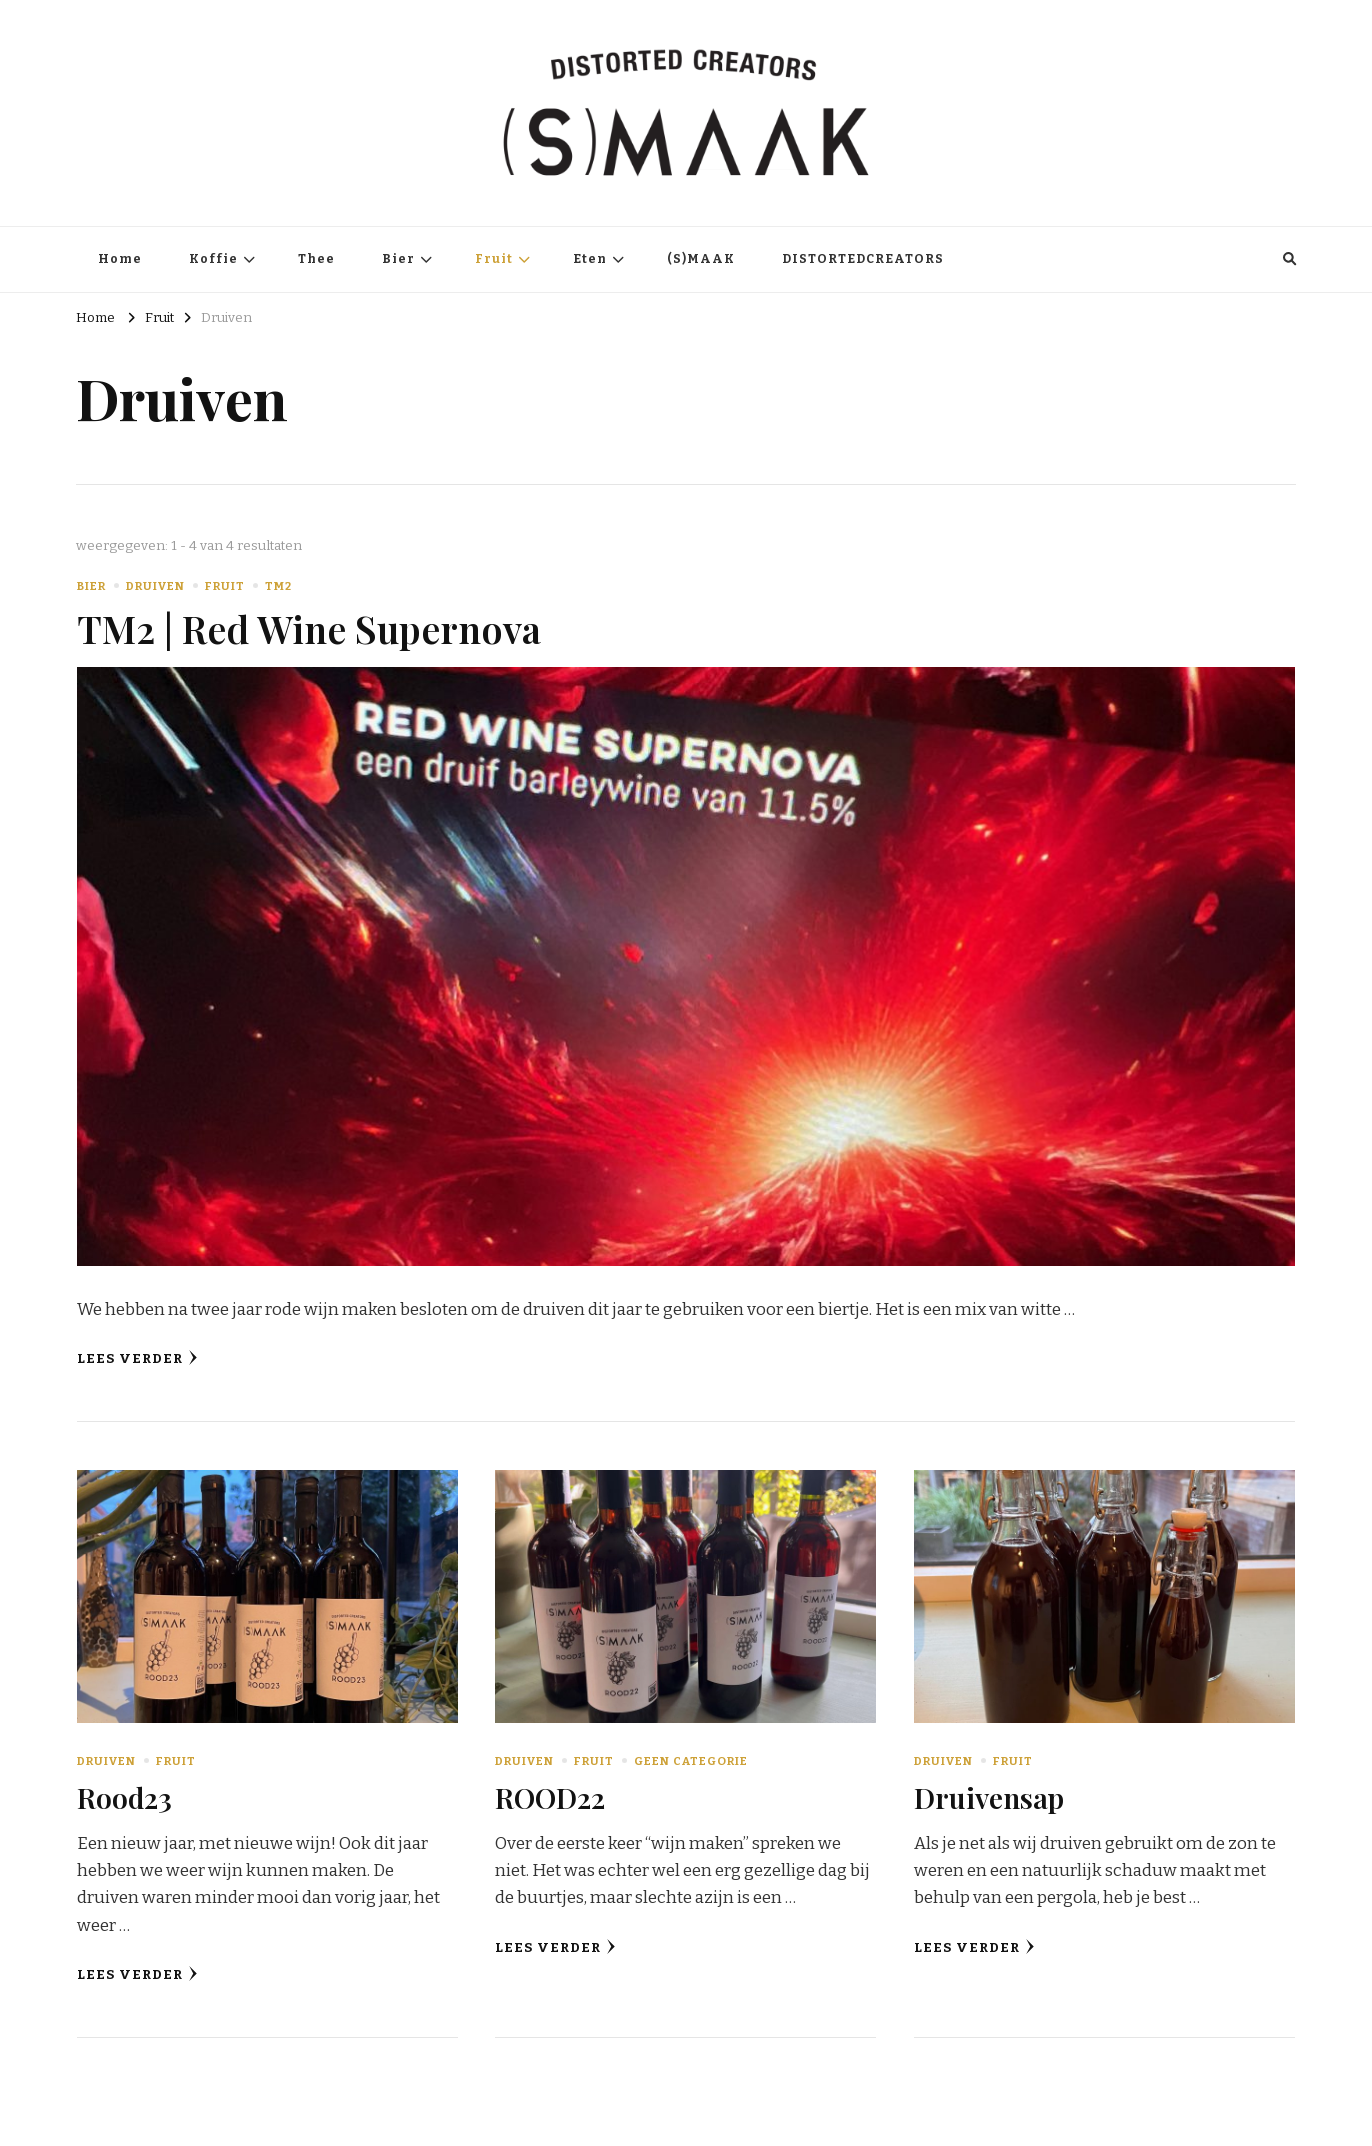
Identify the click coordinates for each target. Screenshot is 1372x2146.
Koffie (213, 259)
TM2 (278, 586)
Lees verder (137, 1358)
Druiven (155, 586)
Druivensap (989, 1797)
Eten (590, 259)
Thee (316, 259)
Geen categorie (691, 1761)
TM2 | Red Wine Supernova (309, 628)
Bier (398, 259)
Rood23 (124, 1797)
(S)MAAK (701, 259)
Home (120, 259)
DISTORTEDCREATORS (863, 259)
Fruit (494, 259)
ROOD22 (550, 1797)
